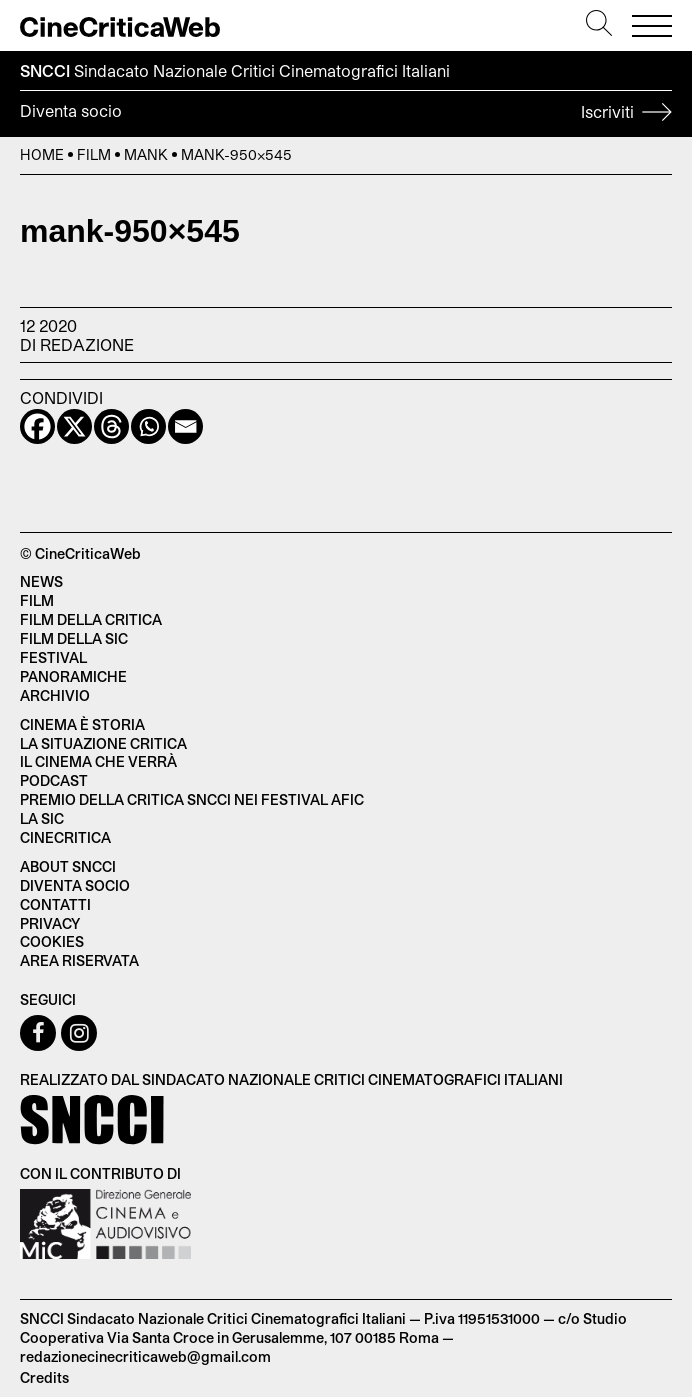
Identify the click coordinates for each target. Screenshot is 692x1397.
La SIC (42, 818)
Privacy (50, 923)
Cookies (52, 941)
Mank (146, 154)
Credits (44, 1377)
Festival (53, 657)
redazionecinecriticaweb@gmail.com (145, 1356)
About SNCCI (68, 866)
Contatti (55, 904)
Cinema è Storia (82, 724)
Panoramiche (73, 676)
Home (42, 154)
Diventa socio (346, 114)
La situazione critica (103, 743)
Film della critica (91, 619)
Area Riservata (79, 960)
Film (94, 154)
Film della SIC (74, 638)
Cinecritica (65, 837)
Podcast (54, 780)
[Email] (185, 426)
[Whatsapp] (148, 426)
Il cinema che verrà (98, 761)
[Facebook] (37, 426)
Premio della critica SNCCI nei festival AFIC (192, 799)
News (41, 581)
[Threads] (111, 426)
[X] (74, 426)
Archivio (55, 695)
